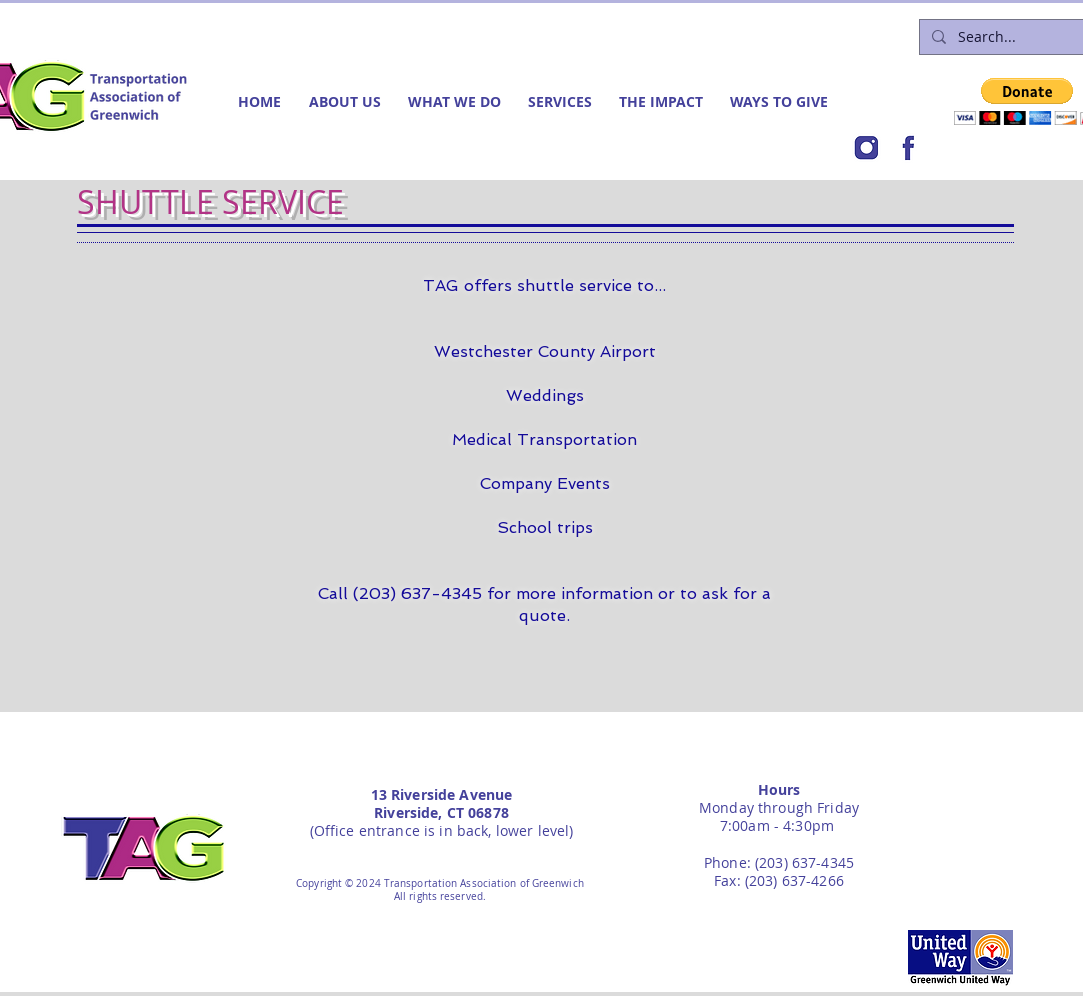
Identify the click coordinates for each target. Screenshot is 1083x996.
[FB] (908, 148)
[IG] (866, 148)
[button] (348, 101)
